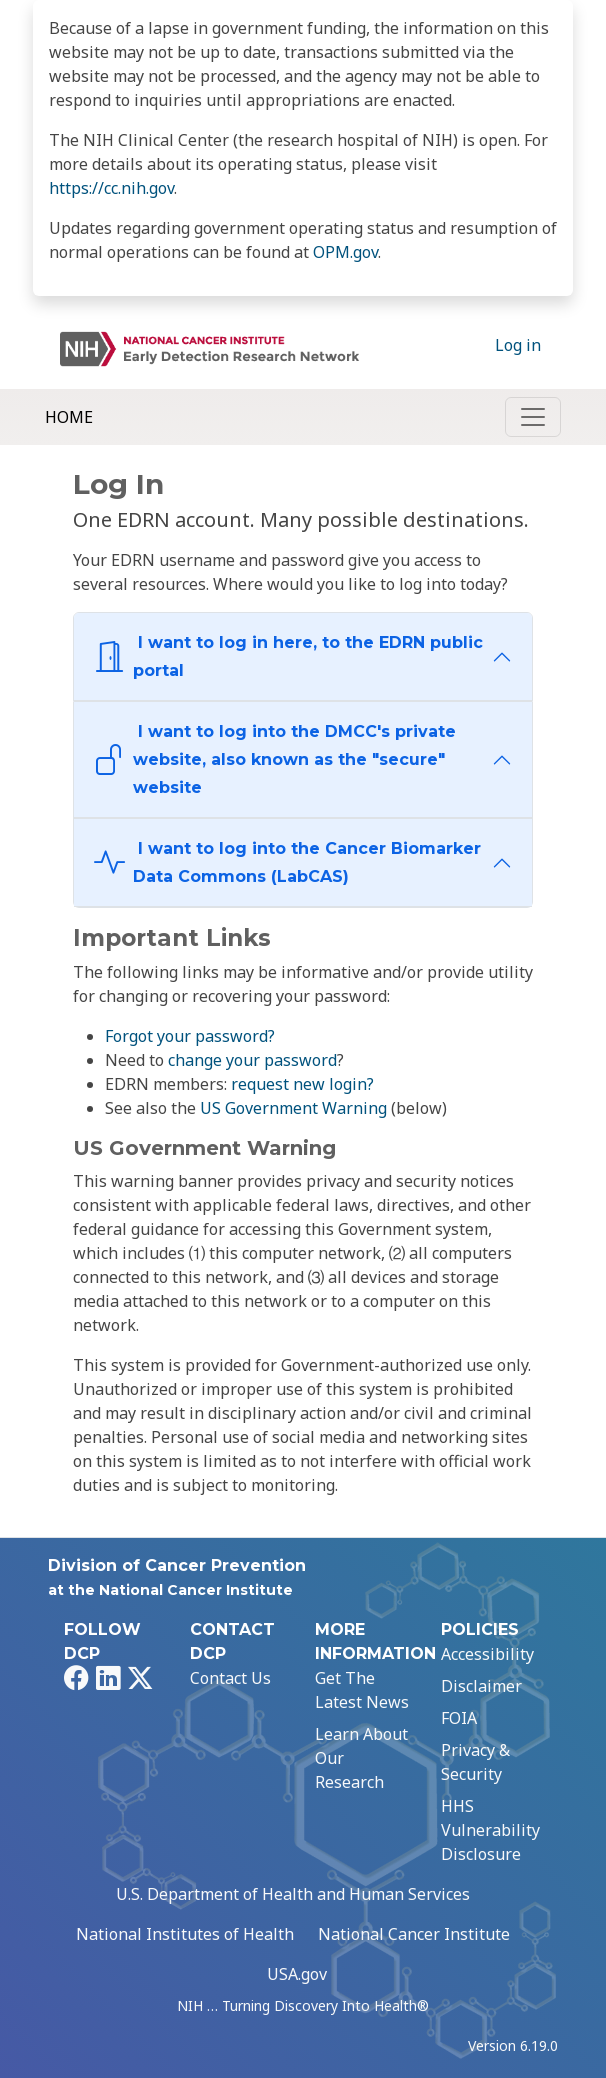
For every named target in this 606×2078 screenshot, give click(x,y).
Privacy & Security (475, 1762)
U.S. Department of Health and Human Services (293, 1894)
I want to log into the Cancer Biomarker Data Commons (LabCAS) (287, 862)
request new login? (302, 1084)
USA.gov (297, 1974)
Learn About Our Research (361, 1758)
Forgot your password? (190, 1036)
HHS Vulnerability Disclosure (490, 1830)
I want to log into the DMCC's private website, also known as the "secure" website (275, 759)
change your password (252, 1060)
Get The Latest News (362, 1690)
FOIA (459, 1718)
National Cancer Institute (414, 1934)
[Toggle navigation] (533, 417)
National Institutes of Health (185, 1934)
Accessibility (487, 1654)
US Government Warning (293, 1108)
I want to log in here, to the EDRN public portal (288, 656)
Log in (518, 345)
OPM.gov (345, 252)
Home (69, 417)
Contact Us (230, 1678)
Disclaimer (481, 1686)
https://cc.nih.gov (111, 188)
